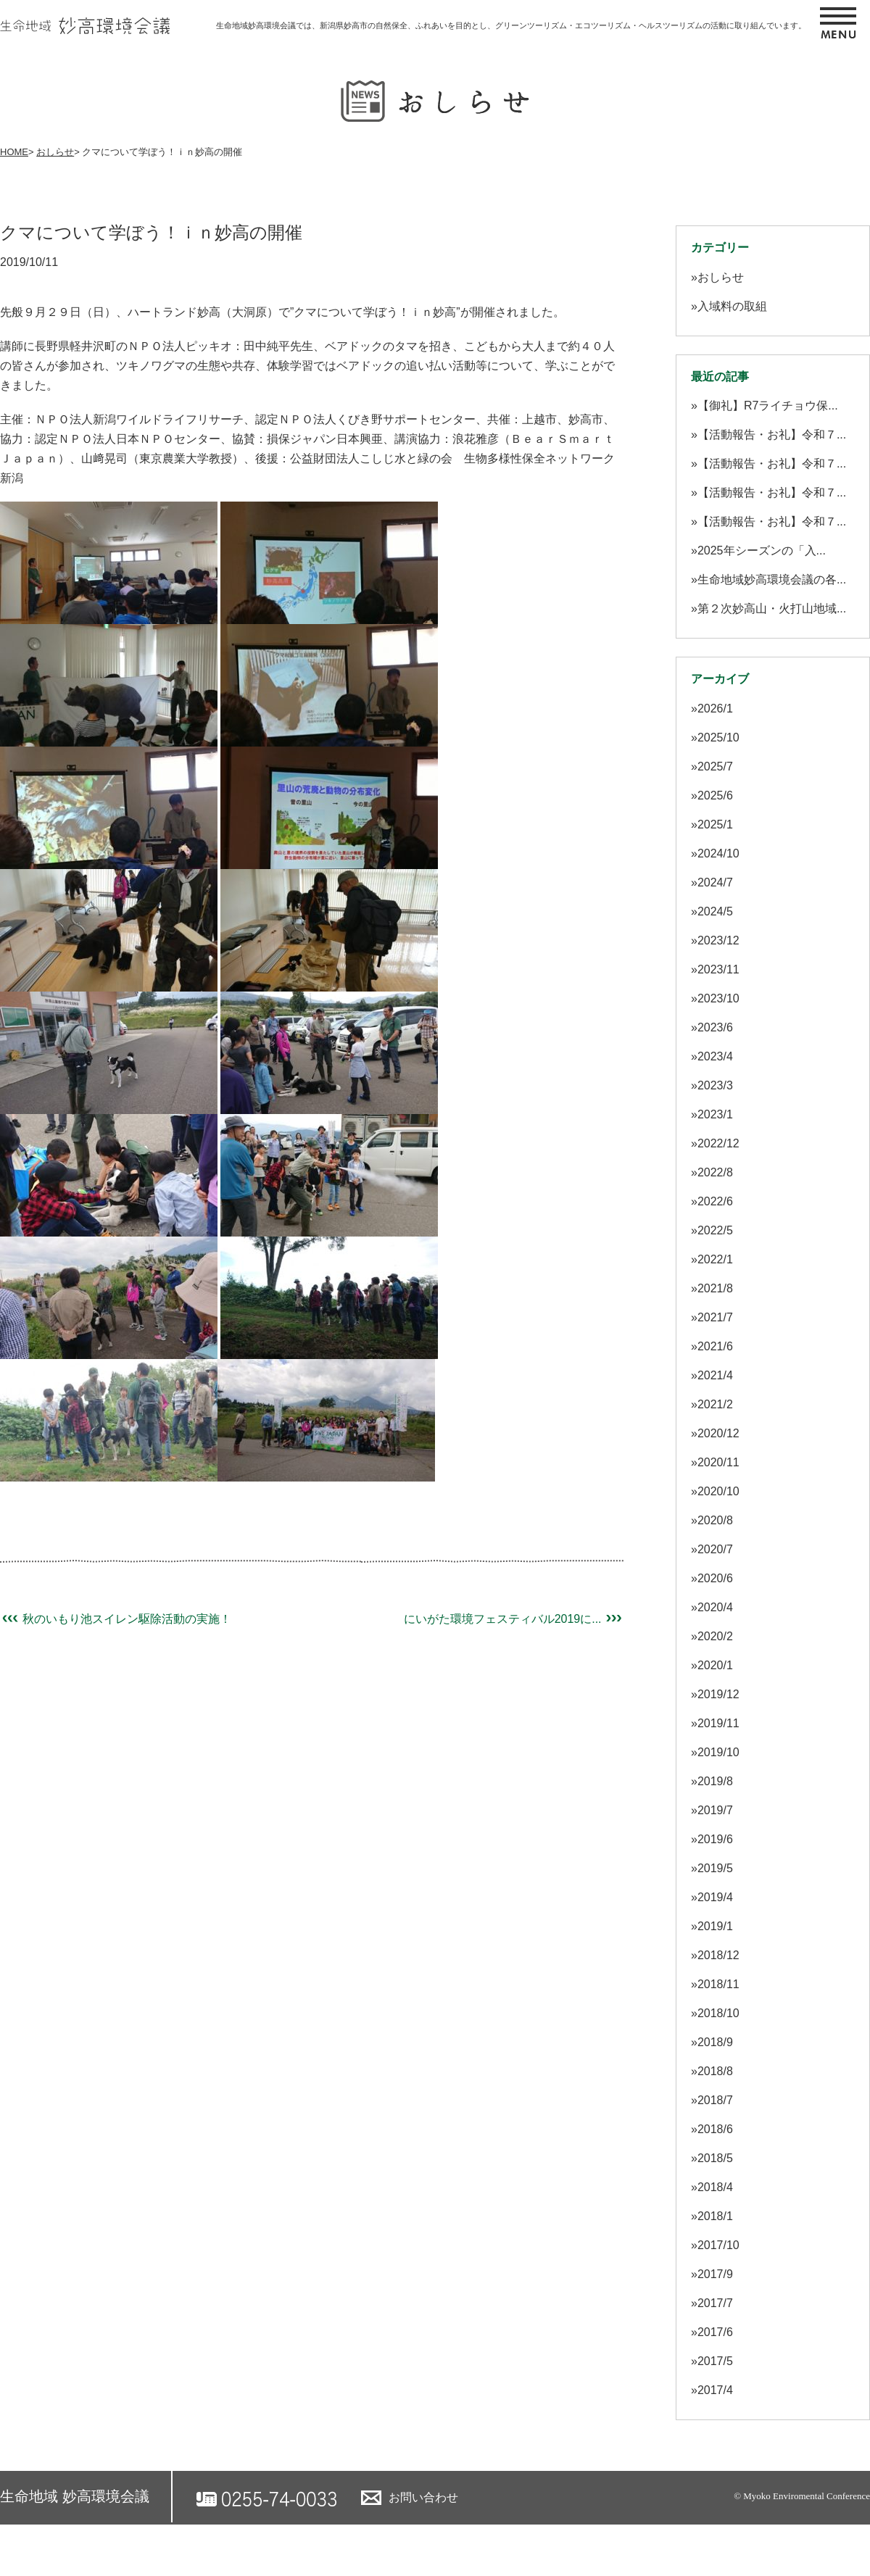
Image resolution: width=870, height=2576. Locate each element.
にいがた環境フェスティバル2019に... (514, 1619)
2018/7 (715, 2100)
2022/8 (715, 1172)
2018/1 (715, 2216)
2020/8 (715, 1520)
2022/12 (718, 1143)
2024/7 (715, 882)
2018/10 (718, 2013)
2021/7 (715, 1317)
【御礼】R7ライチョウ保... (767, 405)
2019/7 (715, 1810)
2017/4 (715, 2390)
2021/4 (715, 1375)
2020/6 (715, 1578)
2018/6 (715, 2129)
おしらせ (55, 151)
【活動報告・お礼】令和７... (771, 434)
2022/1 (715, 1259)
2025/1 (715, 824)
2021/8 (715, 1288)
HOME (14, 151)
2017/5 (715, 2361)
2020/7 (715, 1549)
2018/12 (718, 1955)
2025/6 (715, 795)
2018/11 (718, 1984)
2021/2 (715, 1404)
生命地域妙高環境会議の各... (771, 579)
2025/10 (718, 737)
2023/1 (715, 1114)
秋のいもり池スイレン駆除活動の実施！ (115, 1619)
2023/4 (715, 1056)
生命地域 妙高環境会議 (74, 2496)
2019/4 (715, 1897)
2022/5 (715, 1230)
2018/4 (715, 2187)
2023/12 (718, 940)
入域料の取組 (732, 306)
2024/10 (718, 853)
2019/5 (715, 1868)
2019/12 (718, 1694)
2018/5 (715, 2158)
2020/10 (718, 1491)
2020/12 (718, 1433)
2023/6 (715, 1027)
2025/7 (715, 766)
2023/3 (715, 1085)
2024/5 (715, 911)
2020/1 (715, 1665)
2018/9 (715, 2042)
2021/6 (715, 1346)
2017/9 (715, 2274)
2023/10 (718, 998)
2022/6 (715, 1201)
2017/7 (715, 2303)
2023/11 (718, 969)
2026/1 (715, 708)
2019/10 (718, 1752)
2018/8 (715, 2071)
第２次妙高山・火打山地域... (771, 608)
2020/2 (715, 1636)
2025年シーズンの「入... (761, 550)
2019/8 (715, 1781)
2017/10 (718, 2245)
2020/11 (718, 1462)
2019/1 (715, 1926)
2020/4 (715, 1607)
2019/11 (718, 1723)
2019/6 (715, 1839)
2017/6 (715, 2332)
